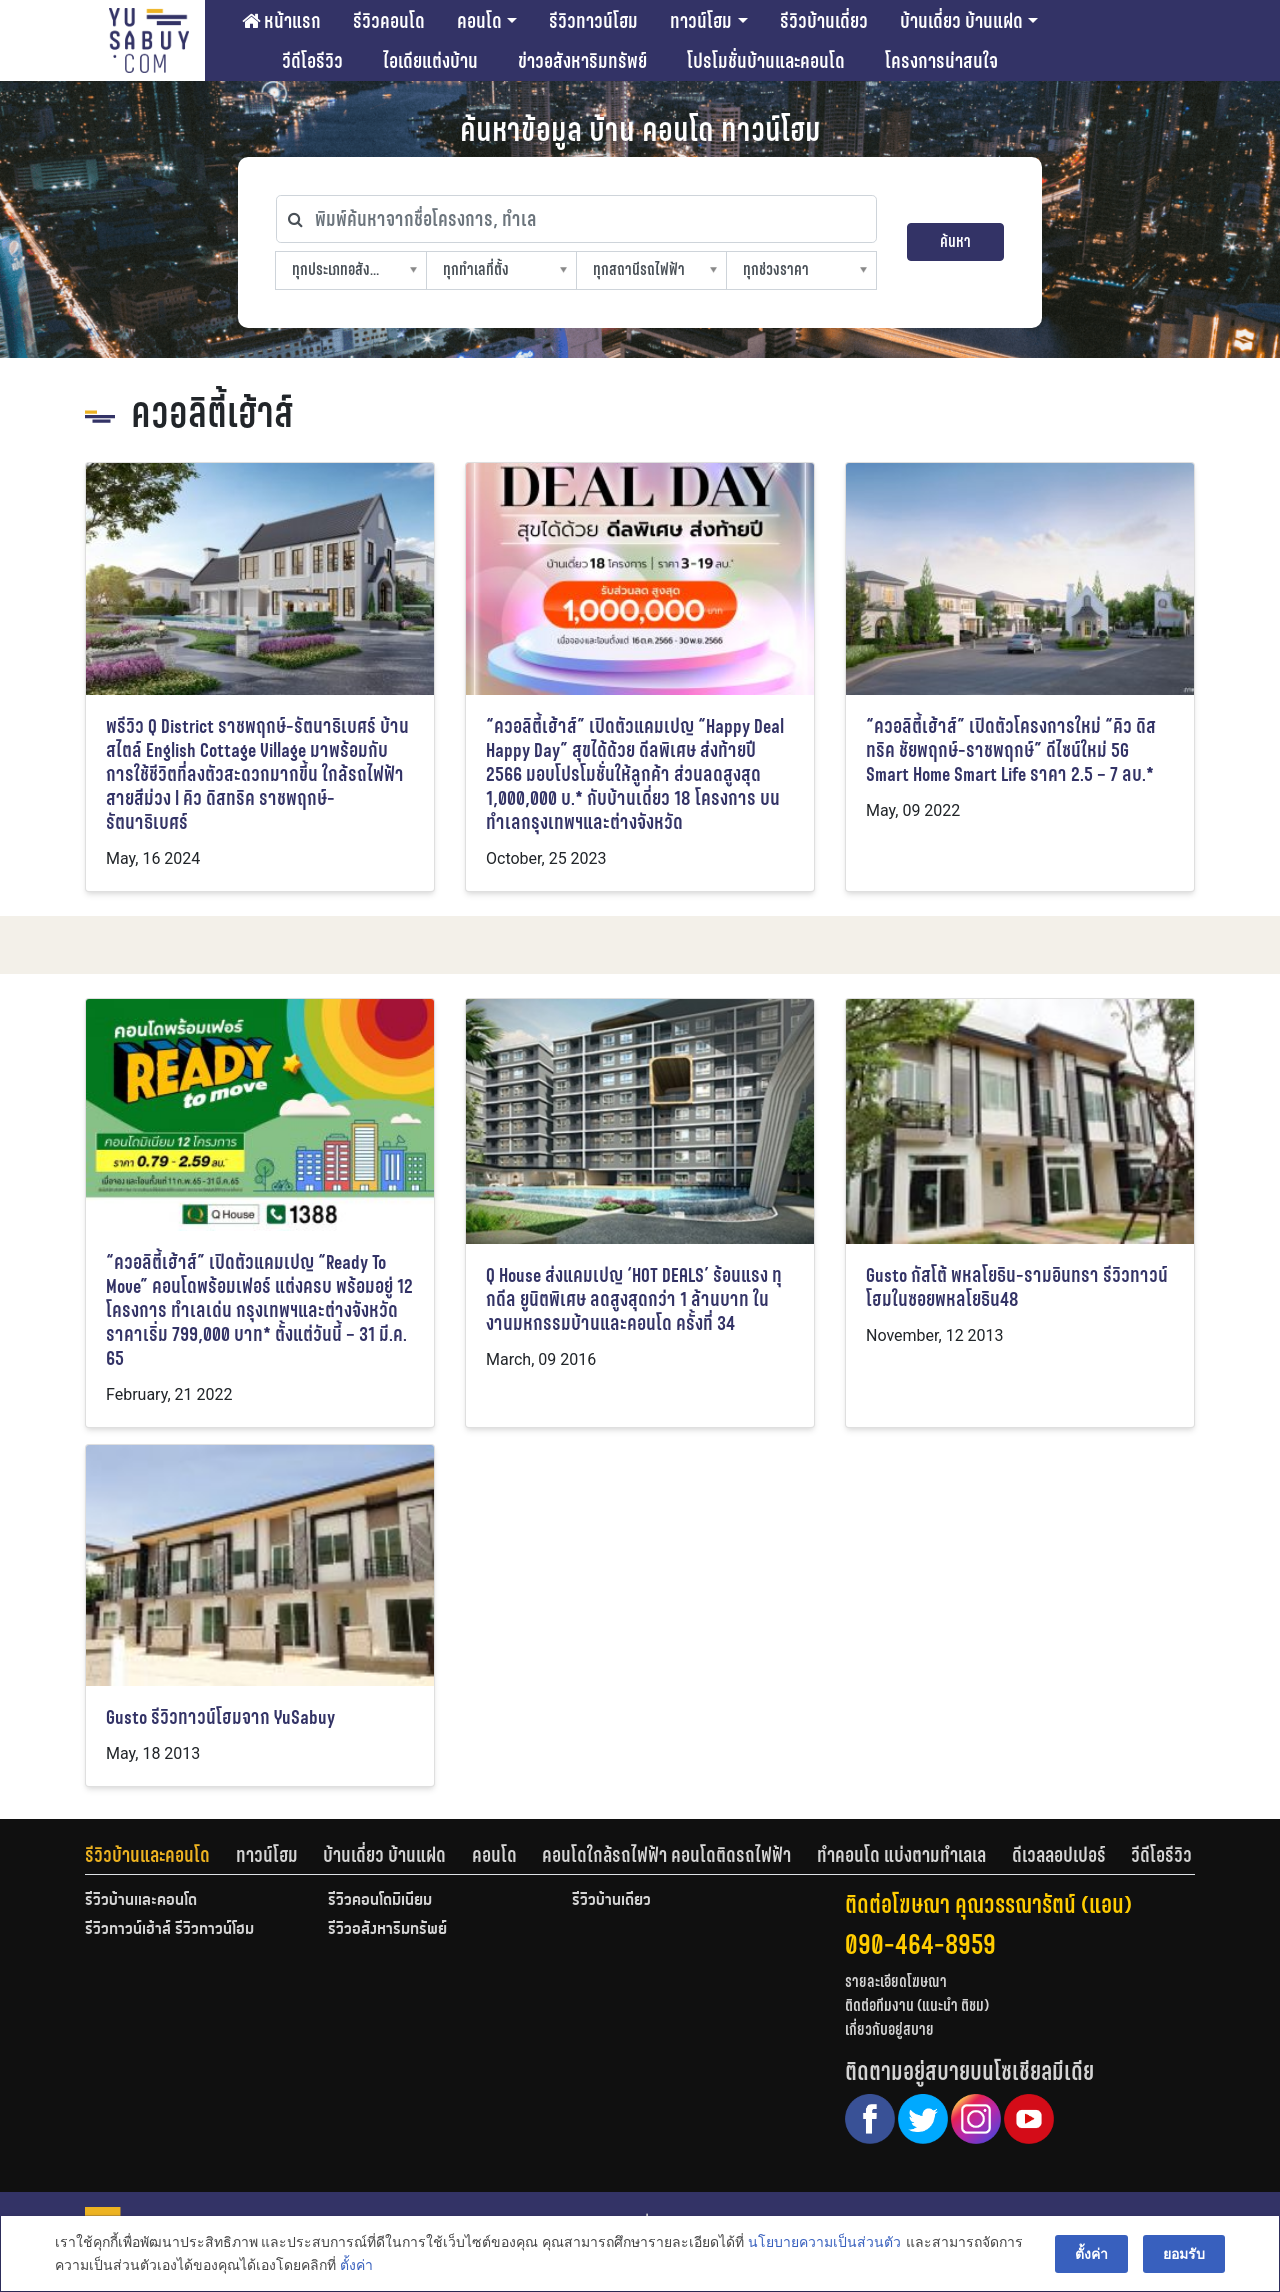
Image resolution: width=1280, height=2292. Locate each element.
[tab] (160, 1855)
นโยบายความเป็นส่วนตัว (824, 2243)
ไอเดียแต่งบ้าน (430, 61)
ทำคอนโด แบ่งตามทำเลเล (901, 1855)
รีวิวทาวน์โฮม (593, 21)
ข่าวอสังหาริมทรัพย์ (582, 61)
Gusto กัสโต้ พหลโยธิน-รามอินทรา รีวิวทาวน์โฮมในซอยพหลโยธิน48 (1017, 1287)
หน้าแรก (281, 21)
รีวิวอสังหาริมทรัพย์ (387, 1930)
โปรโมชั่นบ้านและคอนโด (766, 61)
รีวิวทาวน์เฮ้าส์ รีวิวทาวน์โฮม (169, 1930)
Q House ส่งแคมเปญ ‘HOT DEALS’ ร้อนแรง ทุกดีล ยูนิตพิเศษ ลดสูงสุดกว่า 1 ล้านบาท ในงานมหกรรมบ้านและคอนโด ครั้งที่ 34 (634, 1299)
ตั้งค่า (356, 2266)
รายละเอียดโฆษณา (896, 1981)
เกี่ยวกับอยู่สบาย (889, 2029)
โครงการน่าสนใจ (941, 61)
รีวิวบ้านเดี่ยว (824, 21)
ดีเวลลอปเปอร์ (1059, 1855)
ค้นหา (955, 241)
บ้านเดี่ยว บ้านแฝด (961, 21)
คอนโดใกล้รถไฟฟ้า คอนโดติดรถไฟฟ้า (666, 1855)
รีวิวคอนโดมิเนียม (380, 1901)
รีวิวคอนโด (389, 21)
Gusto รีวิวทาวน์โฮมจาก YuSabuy (220, 1717)
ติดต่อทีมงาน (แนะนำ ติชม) (917, 2005)
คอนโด (479, 21)
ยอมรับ (1184, 2254)
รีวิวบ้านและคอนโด (147, 1855)
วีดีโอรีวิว (312, 61)
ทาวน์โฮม (701, 21)
